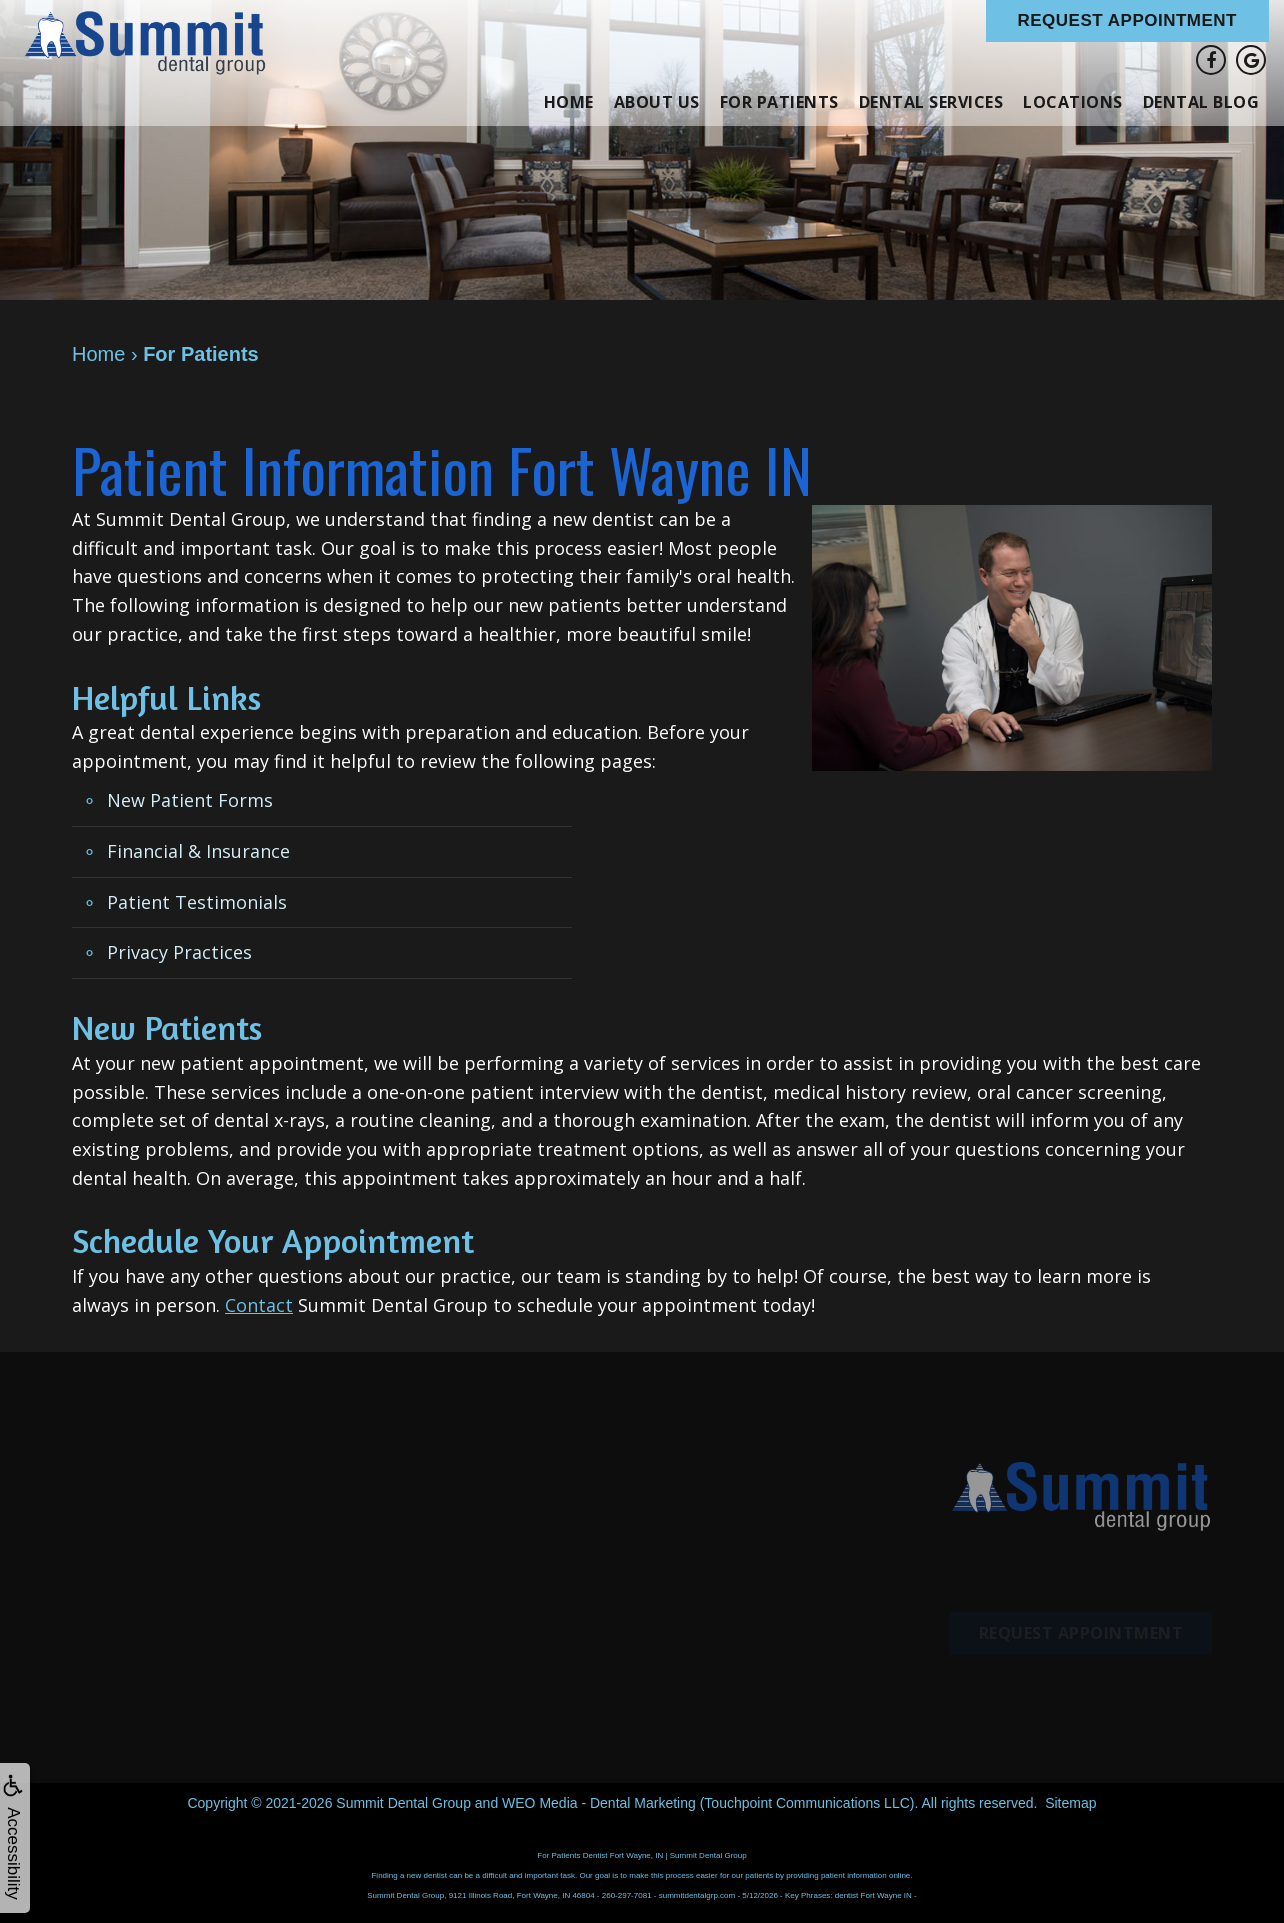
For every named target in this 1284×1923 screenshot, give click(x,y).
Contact (259, 1305)
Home (569, 102)
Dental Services (931, 102)
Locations (1073, 102)
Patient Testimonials (197, 902)
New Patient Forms (190, 800)
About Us (657, 102)
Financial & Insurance (198, 851)
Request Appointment (1128, 20)
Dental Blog (1201, 102)
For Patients (779, 102)
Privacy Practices (179, 952)
